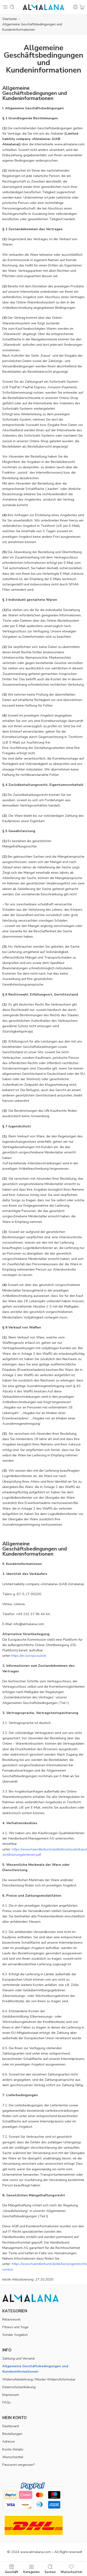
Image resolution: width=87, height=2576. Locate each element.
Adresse (8, 2441)
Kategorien (31, 2569)
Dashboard (10, 2426)
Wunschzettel (12, 2457)
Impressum (10, 2394)
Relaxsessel (11, 2319)
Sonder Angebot (15, 2334)
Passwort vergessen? (18, 2464)
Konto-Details (12, 2449)
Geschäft (11, 2569)
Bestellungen (12, 2433)
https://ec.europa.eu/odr (28, 1655)
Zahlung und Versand (18, 2358)
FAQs (6, 2402)
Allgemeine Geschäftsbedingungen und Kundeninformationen (35, 2369)
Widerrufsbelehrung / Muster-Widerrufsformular (38, 2379)
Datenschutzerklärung (18, 2387)
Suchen (50, 2569)
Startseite (9, 19)
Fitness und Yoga (15, 2327)
